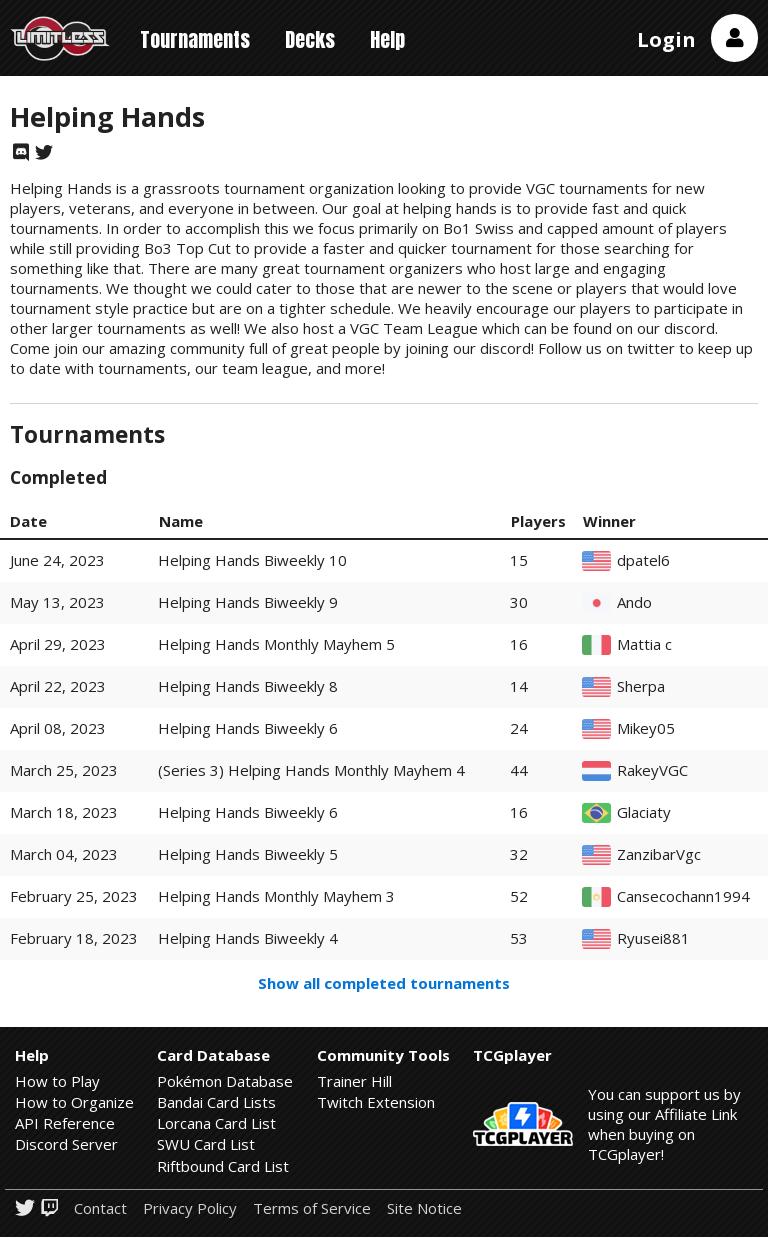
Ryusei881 (653, 938)
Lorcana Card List (216, 1123)
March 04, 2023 (64, 854)
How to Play (57, 1081)
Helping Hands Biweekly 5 (248, 854)
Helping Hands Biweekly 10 (252, 560)
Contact (100, 1208)
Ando (634, 602)
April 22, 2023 (58, 686)
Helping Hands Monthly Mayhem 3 (276, 896)
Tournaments (195, 39)
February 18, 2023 (74, 938)
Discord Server (66, 1144)
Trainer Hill (354, 1081)
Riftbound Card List (223, 1166)
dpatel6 (643, 560)
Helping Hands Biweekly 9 (248, 602)
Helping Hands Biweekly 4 (248, 938)
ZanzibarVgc (659, 854)
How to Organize (74, 1102)
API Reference (65, 1123)
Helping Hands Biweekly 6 (248, 728)
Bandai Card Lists (216, 1102)
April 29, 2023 (58, 644)
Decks (310, 39)
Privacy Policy (190, 1208)
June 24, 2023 (57, 560)
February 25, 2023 (74, 896)
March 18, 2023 (64, 812)
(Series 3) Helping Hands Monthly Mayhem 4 (311, 770)
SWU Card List (206, 1144)
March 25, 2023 (64, 770)
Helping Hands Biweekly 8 (248, 686)
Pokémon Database (225, 1081)
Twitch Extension (376, 1102)
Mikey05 (646, 728)
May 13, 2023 (57, 602)
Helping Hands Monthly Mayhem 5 (276, 644)
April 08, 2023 (58, 728)
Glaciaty (644, 812)
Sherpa (641, 686)
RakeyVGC (652, 770)
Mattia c (644, 644)
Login (666, 39)
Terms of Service (312, 1208)
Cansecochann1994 (683, 896)
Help (387, 39)
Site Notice (424, 1208)
